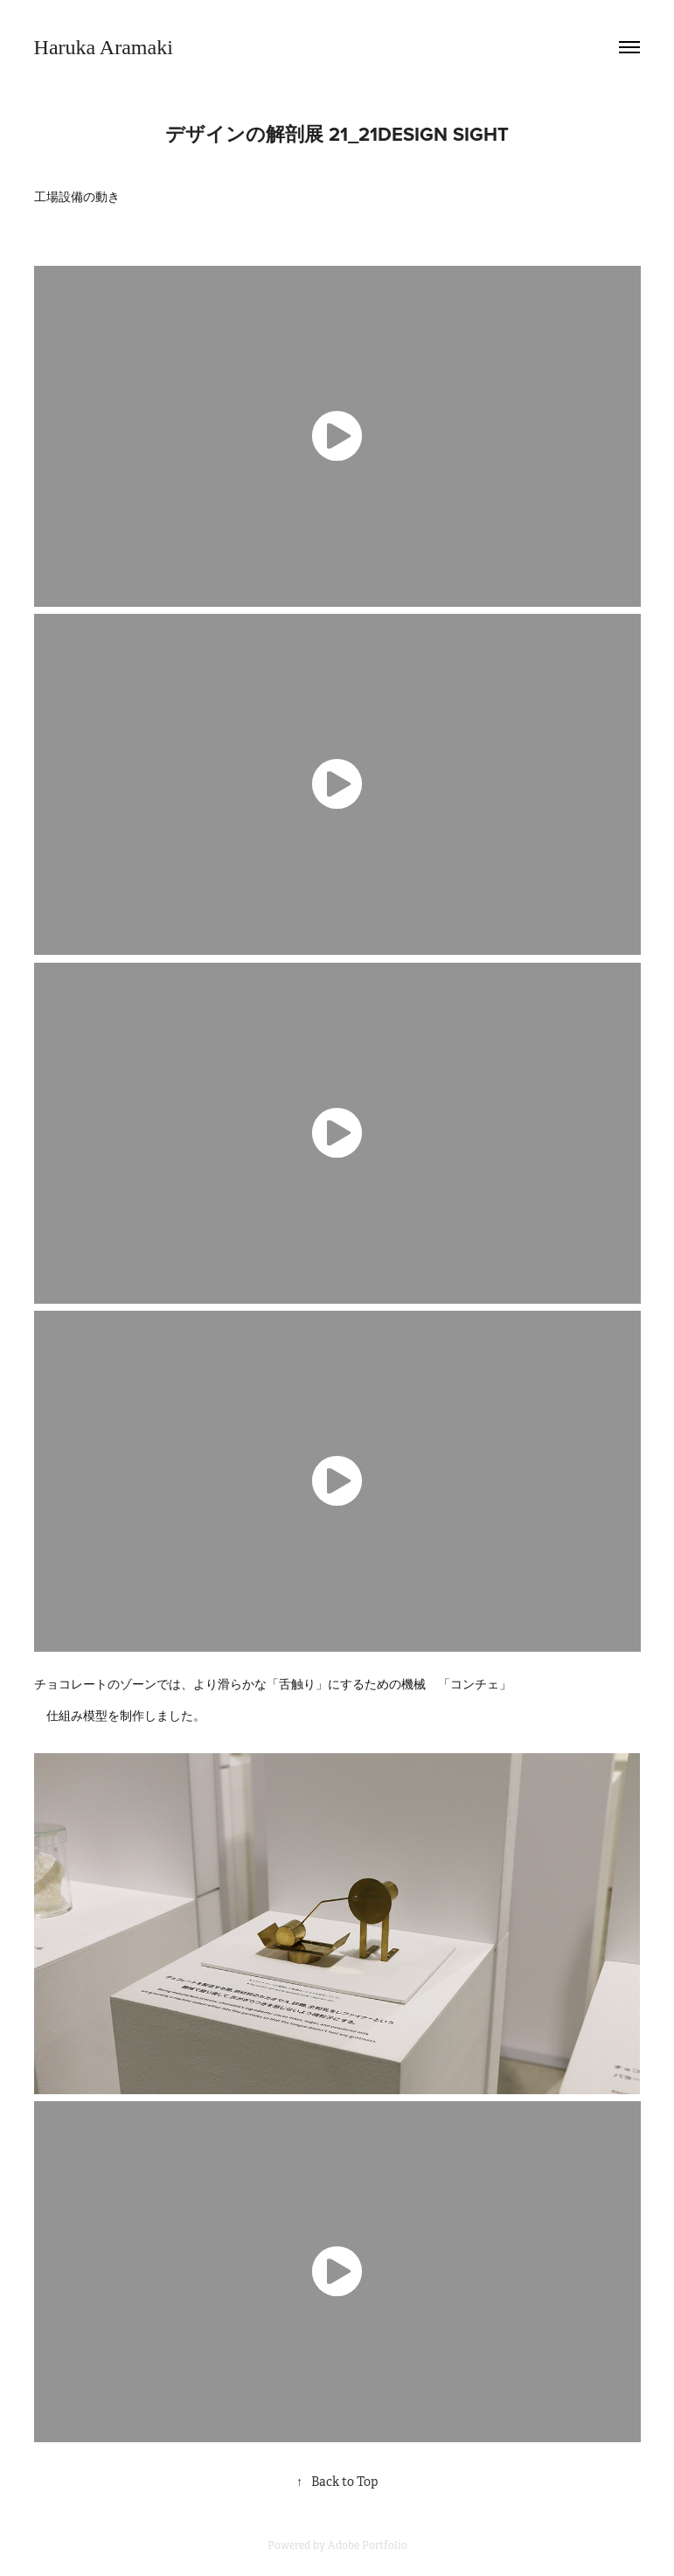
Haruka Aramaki (103, 47)
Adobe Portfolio (367, 2545)
